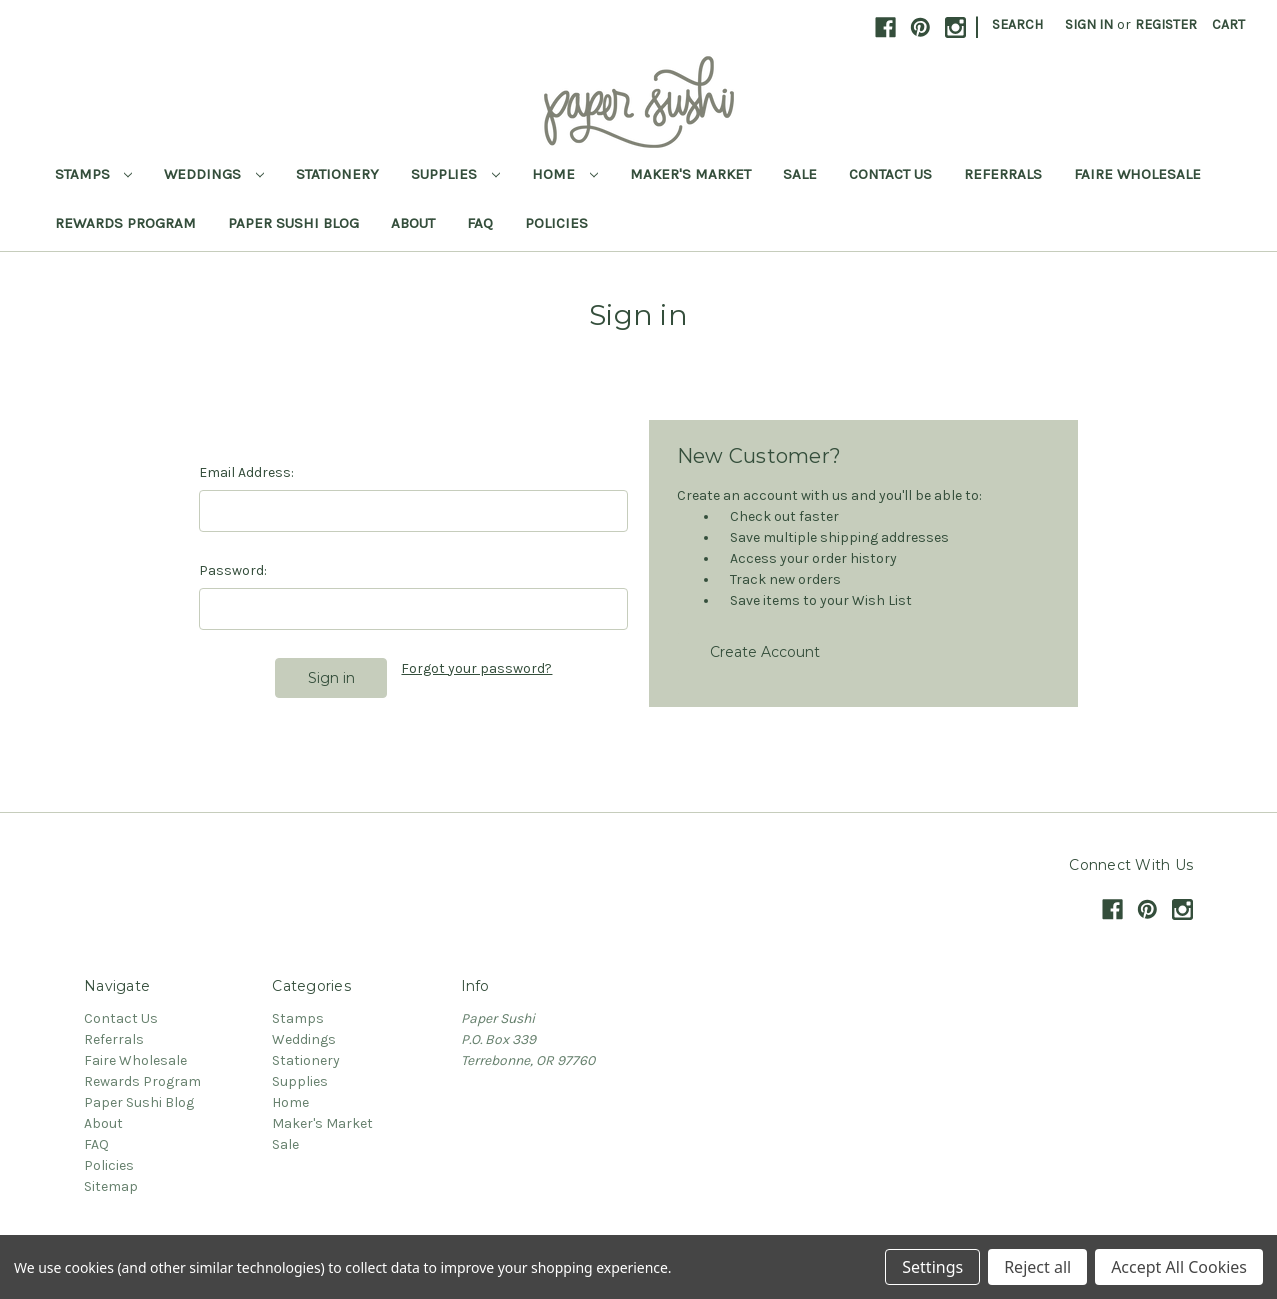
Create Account (765, 652)
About (413, 223)
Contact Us (890, 174)
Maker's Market (690, 174)
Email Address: (246, 472)
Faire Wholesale (1137, 174)
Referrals (1003, 174)
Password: (233, 570)
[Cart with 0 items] (1228, 24)
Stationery (337, 174)
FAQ (480, 223)
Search (1017, 24)
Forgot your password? (476, 668)
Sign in (1089, 24)
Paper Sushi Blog (293, 223)
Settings (932, 1267)
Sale (800, 174)
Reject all (1037, 1267)
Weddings (214, 174)
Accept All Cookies (1179, 1267)
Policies (556, 223)
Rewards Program (125, 223)
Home (565, 174)
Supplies (455, 174)
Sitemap (111, 1186)
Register (1166, 24)
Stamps (94, 174)
